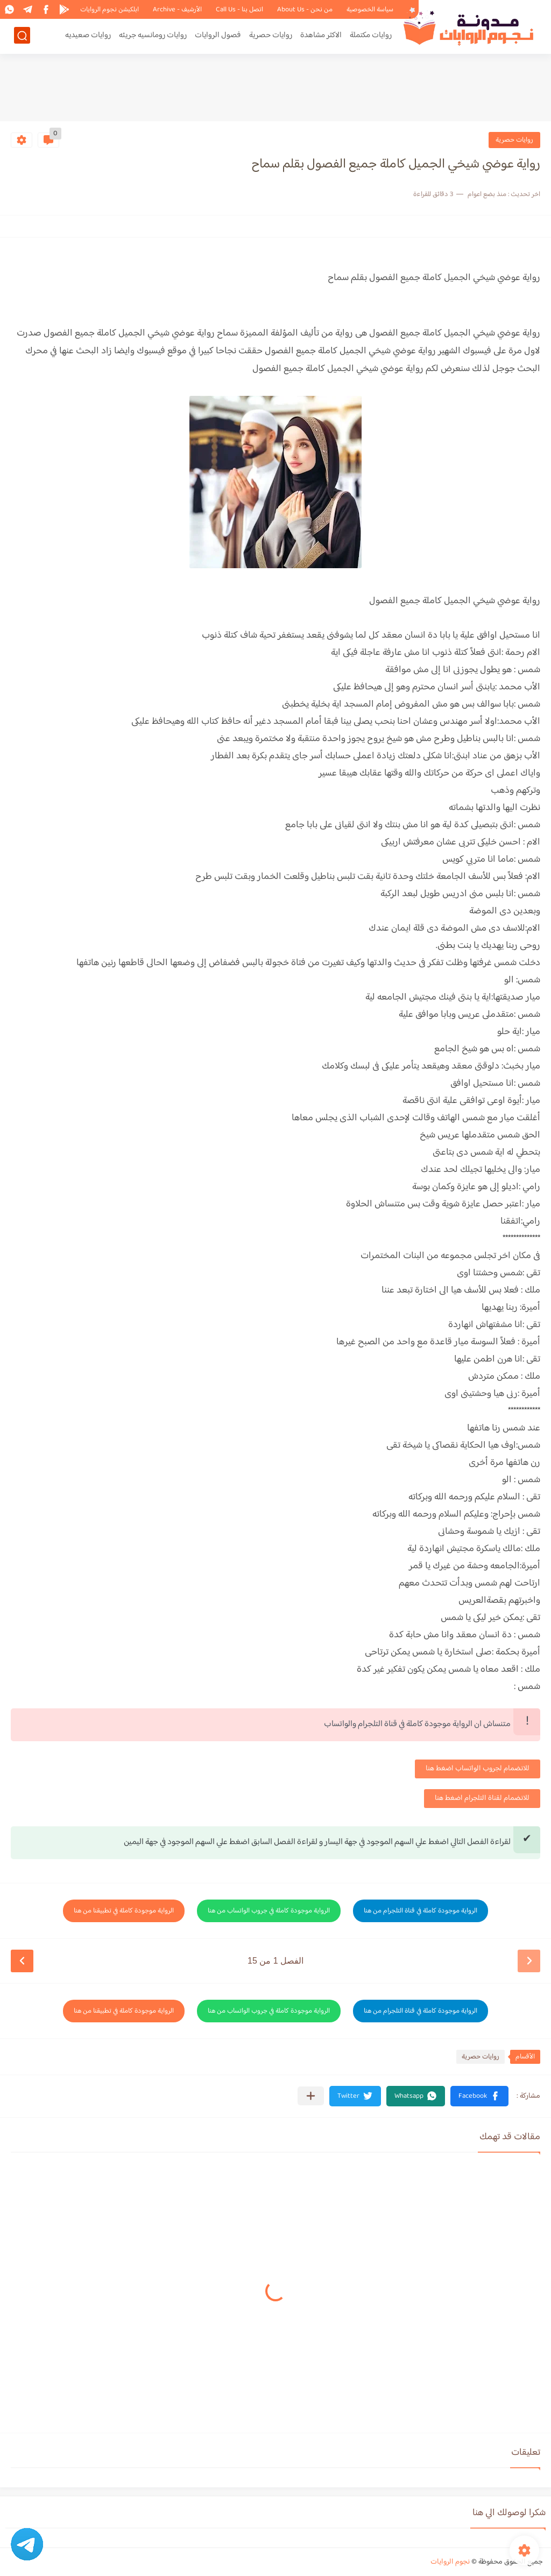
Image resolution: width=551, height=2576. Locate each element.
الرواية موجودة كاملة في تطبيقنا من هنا (124, 1911)
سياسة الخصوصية (370, 10)
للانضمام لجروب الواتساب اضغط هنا (477, 1768)
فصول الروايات (218, 36)
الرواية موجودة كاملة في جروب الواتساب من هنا (269, 1911)
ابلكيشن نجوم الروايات (109, 10)
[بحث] (22, 35)
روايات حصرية (270, 36)
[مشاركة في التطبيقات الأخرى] (311, 2095)
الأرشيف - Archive (177, 10)
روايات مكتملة (371, 36)
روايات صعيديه (88, 36)
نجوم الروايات (450, 2562)
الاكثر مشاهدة (321, 36)
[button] (479, 2096)
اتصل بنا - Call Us (239, 10)
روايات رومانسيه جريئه (153, 36)
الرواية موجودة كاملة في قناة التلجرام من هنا (420, 1911)
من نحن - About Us (305, 10)
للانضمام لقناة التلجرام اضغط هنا (482, 1798)
